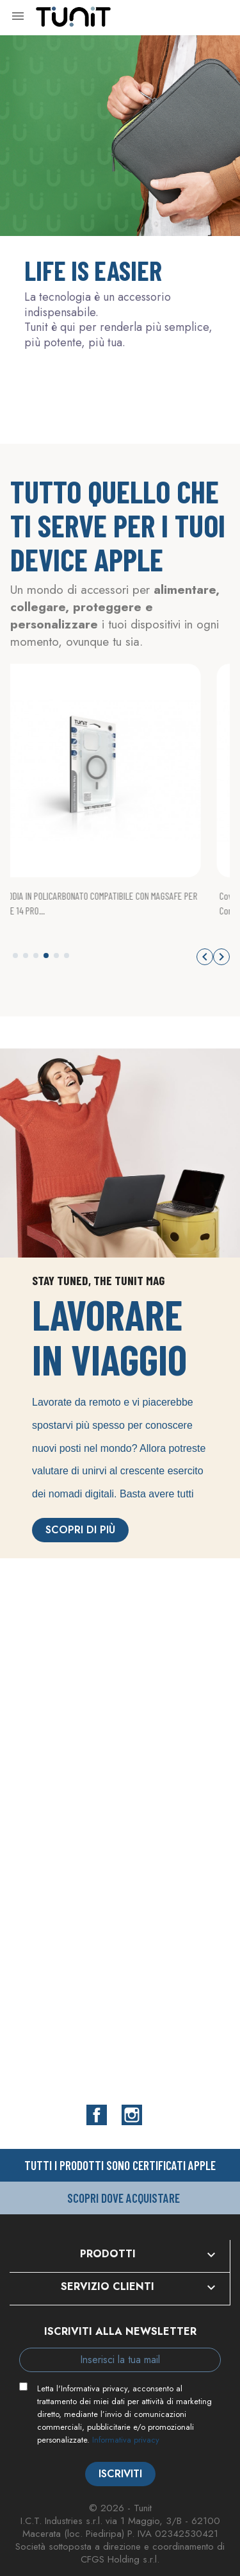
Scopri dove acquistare (123, 2198)
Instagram (132, 2115)
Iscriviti (120, 2473)
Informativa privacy (125, 2440)
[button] (15, 955)
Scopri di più (80, 1529)
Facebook (96, 2115)
